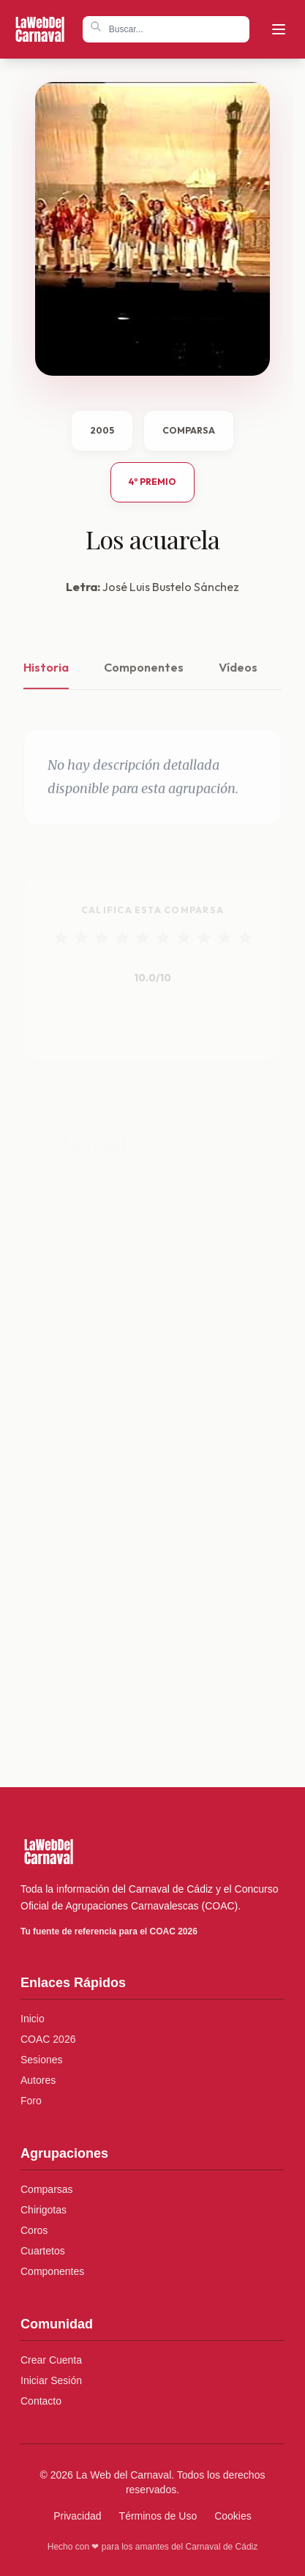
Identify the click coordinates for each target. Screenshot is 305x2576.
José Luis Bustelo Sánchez (170, 586)
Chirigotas (43, 2210)
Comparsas (46, 2189)
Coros (34, 2230)
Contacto (40, 2401)
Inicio (32, 2018)
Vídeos (238, 681)
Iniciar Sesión (51, 2380)
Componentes (144, 681)
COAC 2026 (47, 2039)
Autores (38, 2080)
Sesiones (41, 2059)
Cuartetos (42, 2251)
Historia (46, 681)
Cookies (233, 2516)
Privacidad (77, 2516)
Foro (31, 2101)
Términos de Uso (158, 2516)
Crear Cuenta (51, 2360)
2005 (102, 430)
